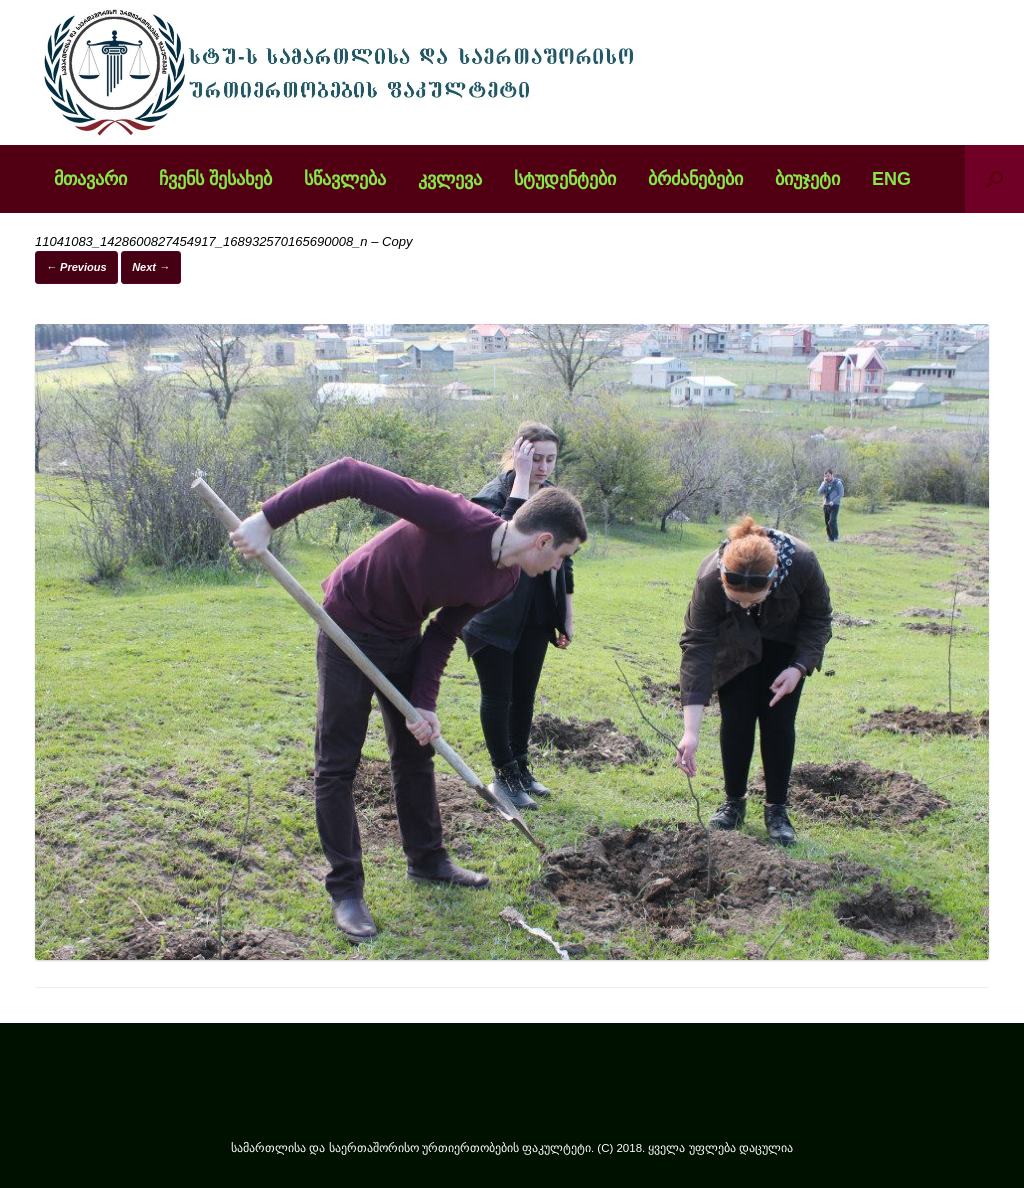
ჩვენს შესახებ (215, 179)
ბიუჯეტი (807, 179)
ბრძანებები (695, 179)
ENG (891, 179)
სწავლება (345, 179)
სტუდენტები (565, 179)
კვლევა (450, 179)
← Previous (76, 267)
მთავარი (90, 179)
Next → (151, 267)
